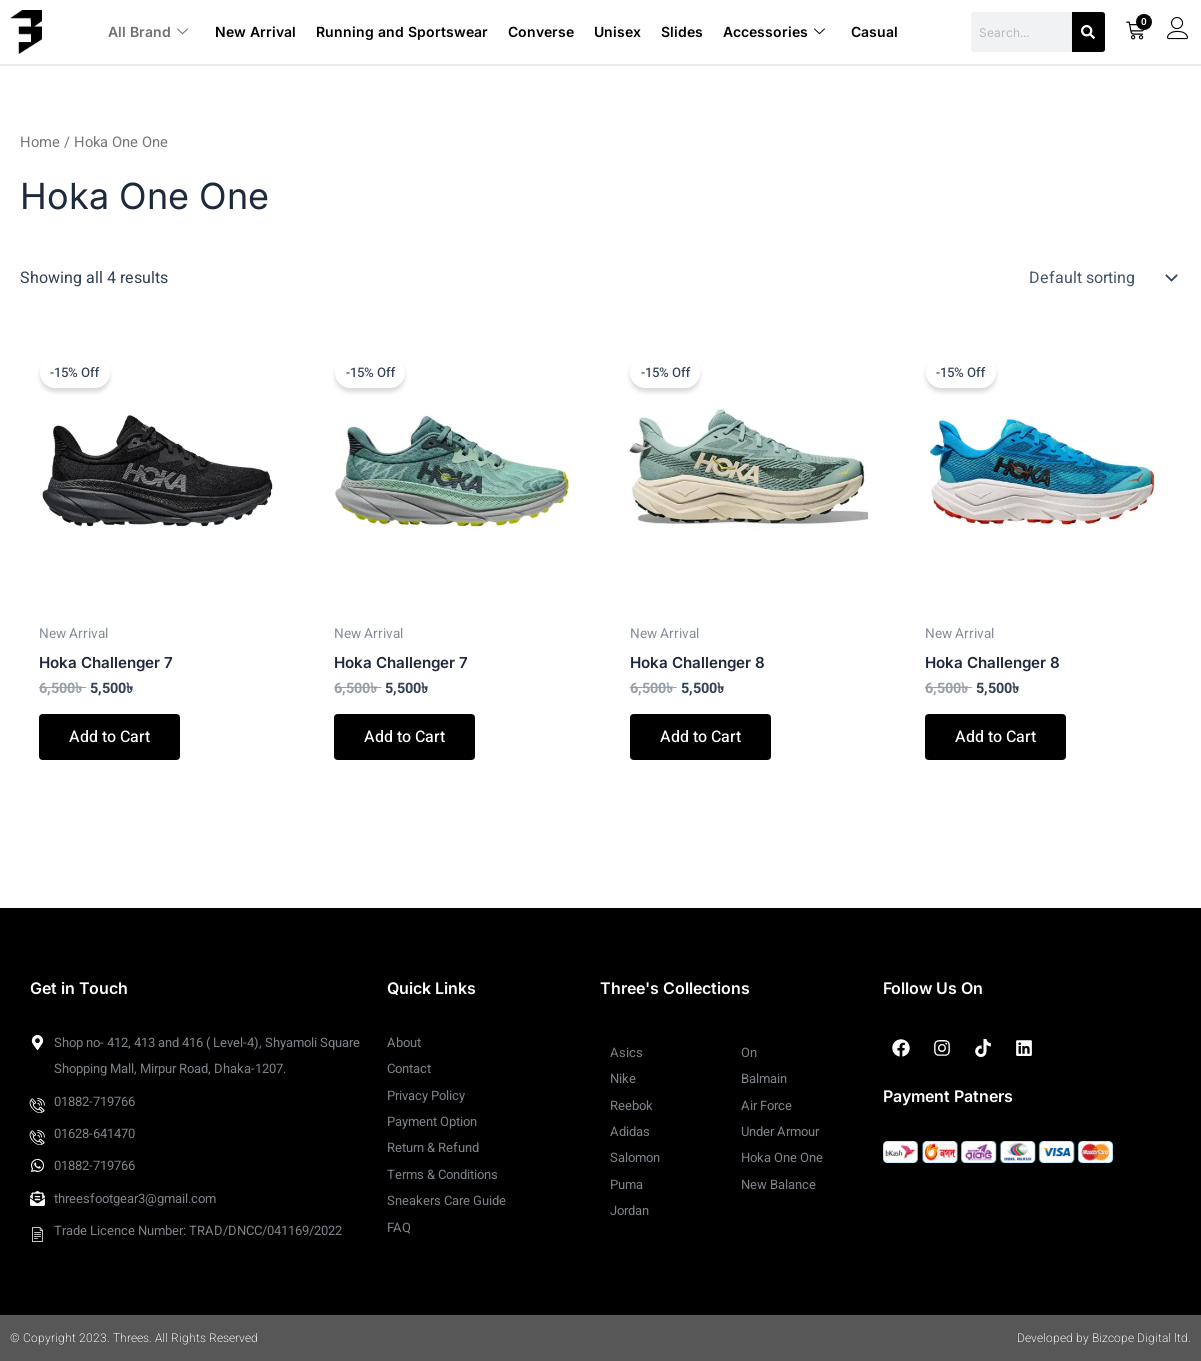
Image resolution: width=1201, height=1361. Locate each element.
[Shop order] (1101, 278)
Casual (873, 31)
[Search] (1088, 32)
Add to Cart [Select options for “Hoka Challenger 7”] (109, 738)
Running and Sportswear (401, 31)
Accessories (773, 32)
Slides (681, 31)
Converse (540, 31)
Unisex (616, 31)
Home (40, 142)
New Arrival (254, 31)
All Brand (148, 32)
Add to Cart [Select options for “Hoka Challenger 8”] (700, 738)
